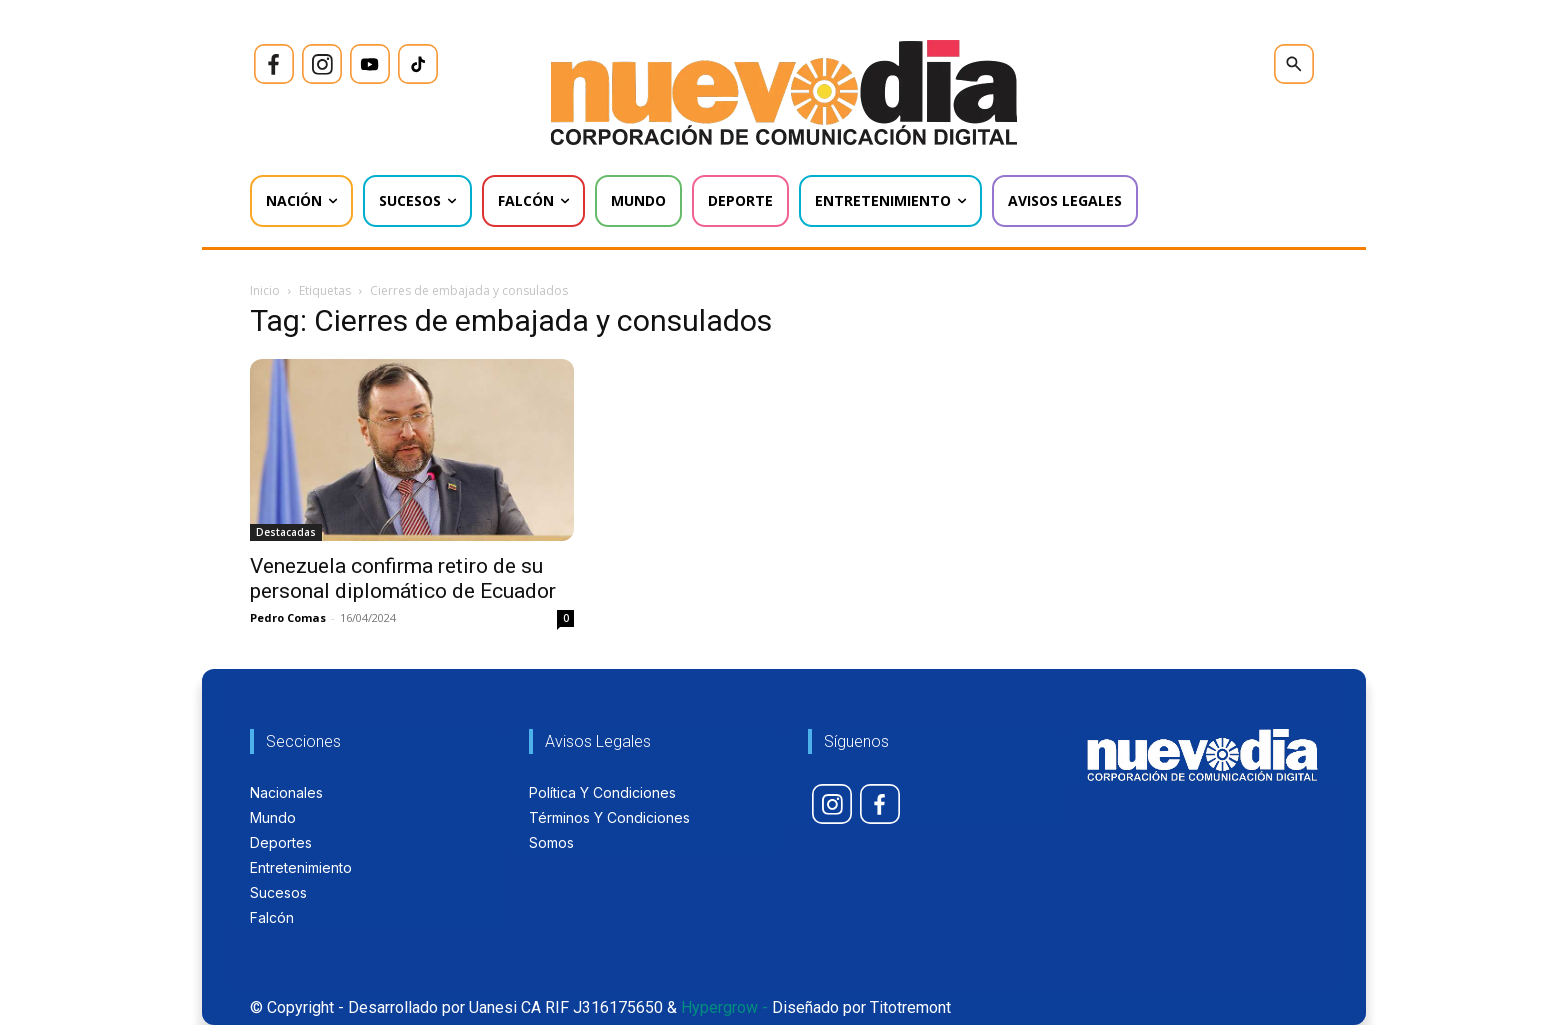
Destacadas (286, 532)
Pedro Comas (288, 617)
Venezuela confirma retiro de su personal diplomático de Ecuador (403, 578)
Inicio (265, 290)
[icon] (274, 64)
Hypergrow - (724, 1007)
